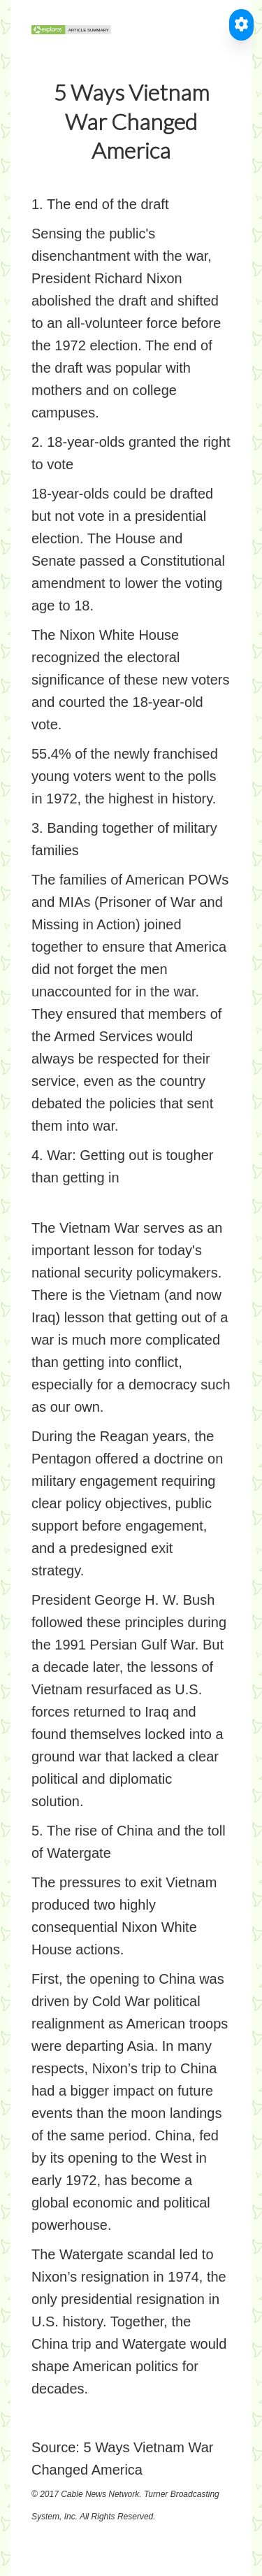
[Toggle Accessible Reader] (241, 25)
